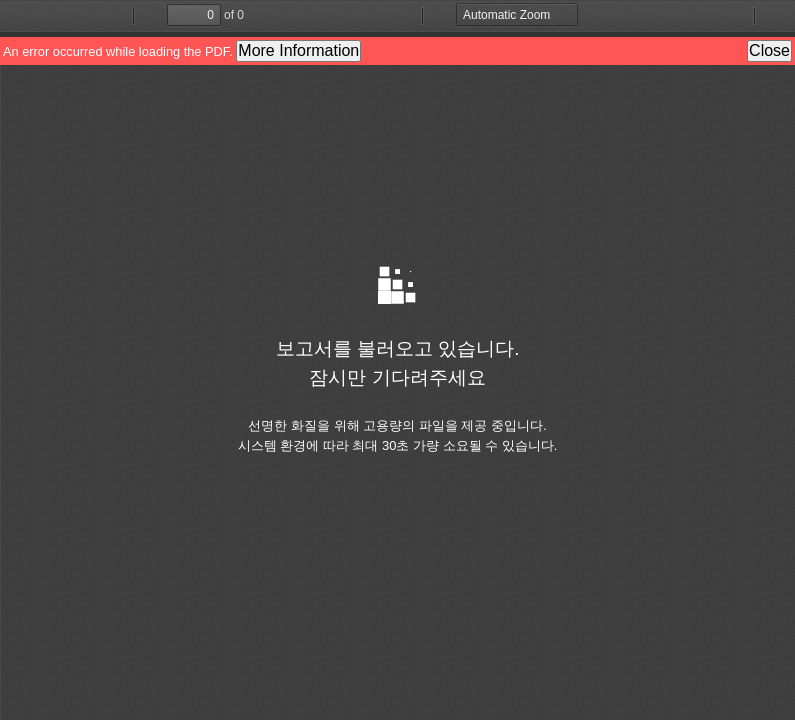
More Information (298, 50)
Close (769, 50)
